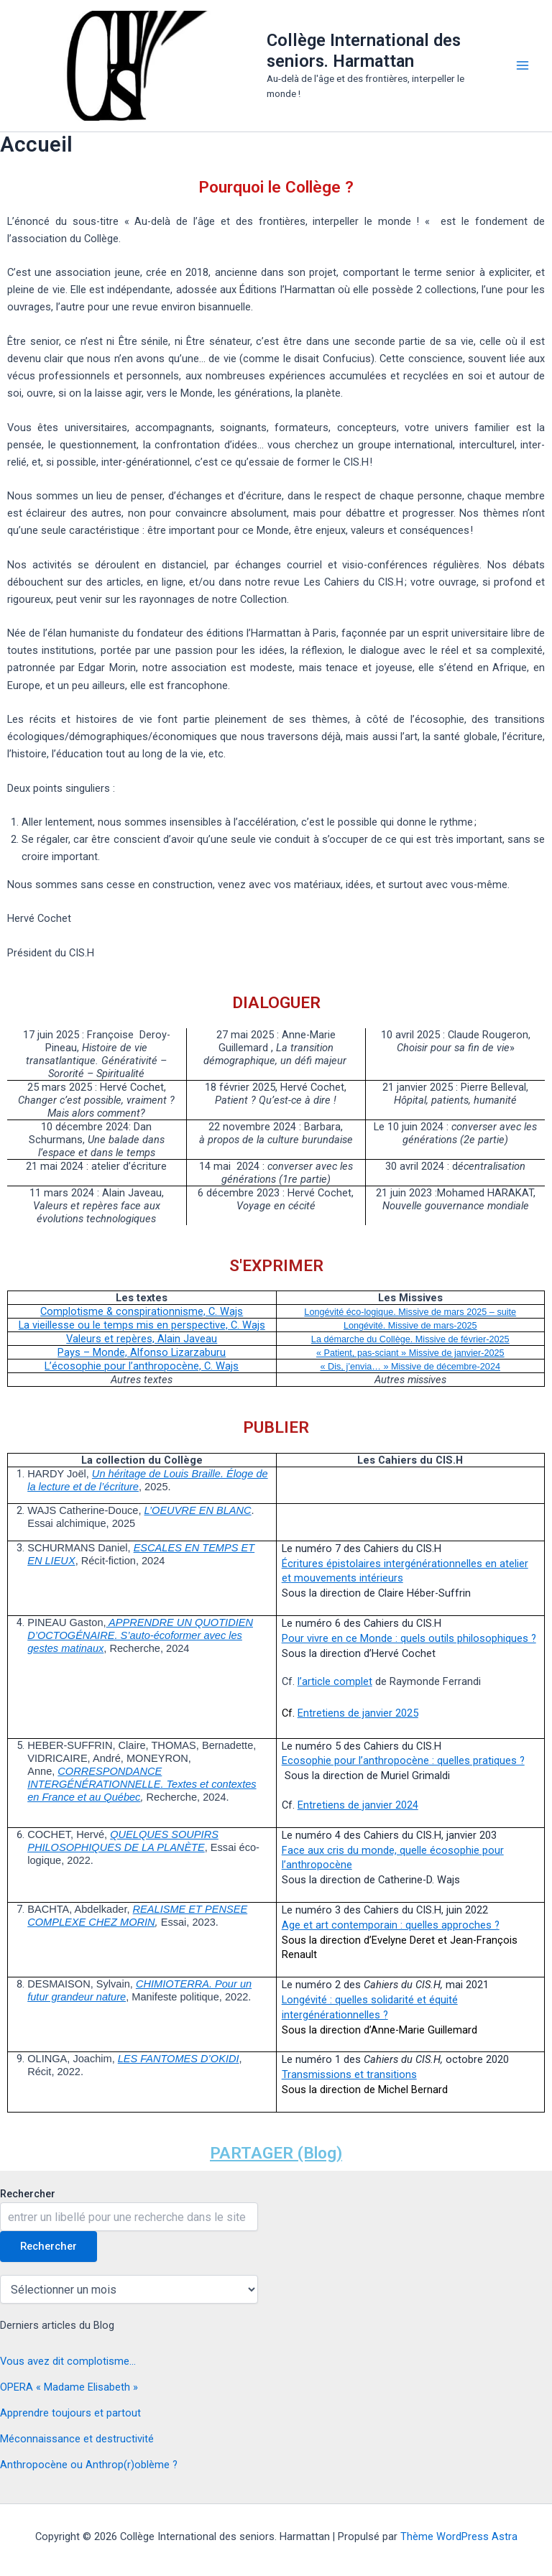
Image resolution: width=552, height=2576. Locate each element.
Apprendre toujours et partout (70, 2412)
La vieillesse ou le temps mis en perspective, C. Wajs (142, 1325)
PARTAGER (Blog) (276, 2153)
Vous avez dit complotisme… (68, 2361)
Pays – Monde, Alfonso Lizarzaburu (142, 1352)
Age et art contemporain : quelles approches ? (391, 1925)
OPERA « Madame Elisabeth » (69, 2387)
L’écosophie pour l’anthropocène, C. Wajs (142, 1365)
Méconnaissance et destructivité (77, 2438)
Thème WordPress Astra (459, 2536)
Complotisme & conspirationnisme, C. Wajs (141, 1311)
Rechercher (27, 2193)
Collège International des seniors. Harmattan (364, 50)
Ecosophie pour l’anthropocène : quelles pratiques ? (403, 1760)
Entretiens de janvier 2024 (358, 1805)
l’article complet (335, 1681)
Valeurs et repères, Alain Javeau (141, 1338)
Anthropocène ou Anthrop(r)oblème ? (89, 2464)
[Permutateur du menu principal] (522, 65)
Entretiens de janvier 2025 (358, 1713)
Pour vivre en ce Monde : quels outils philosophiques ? (409, 1638)
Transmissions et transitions (349, 2074)
